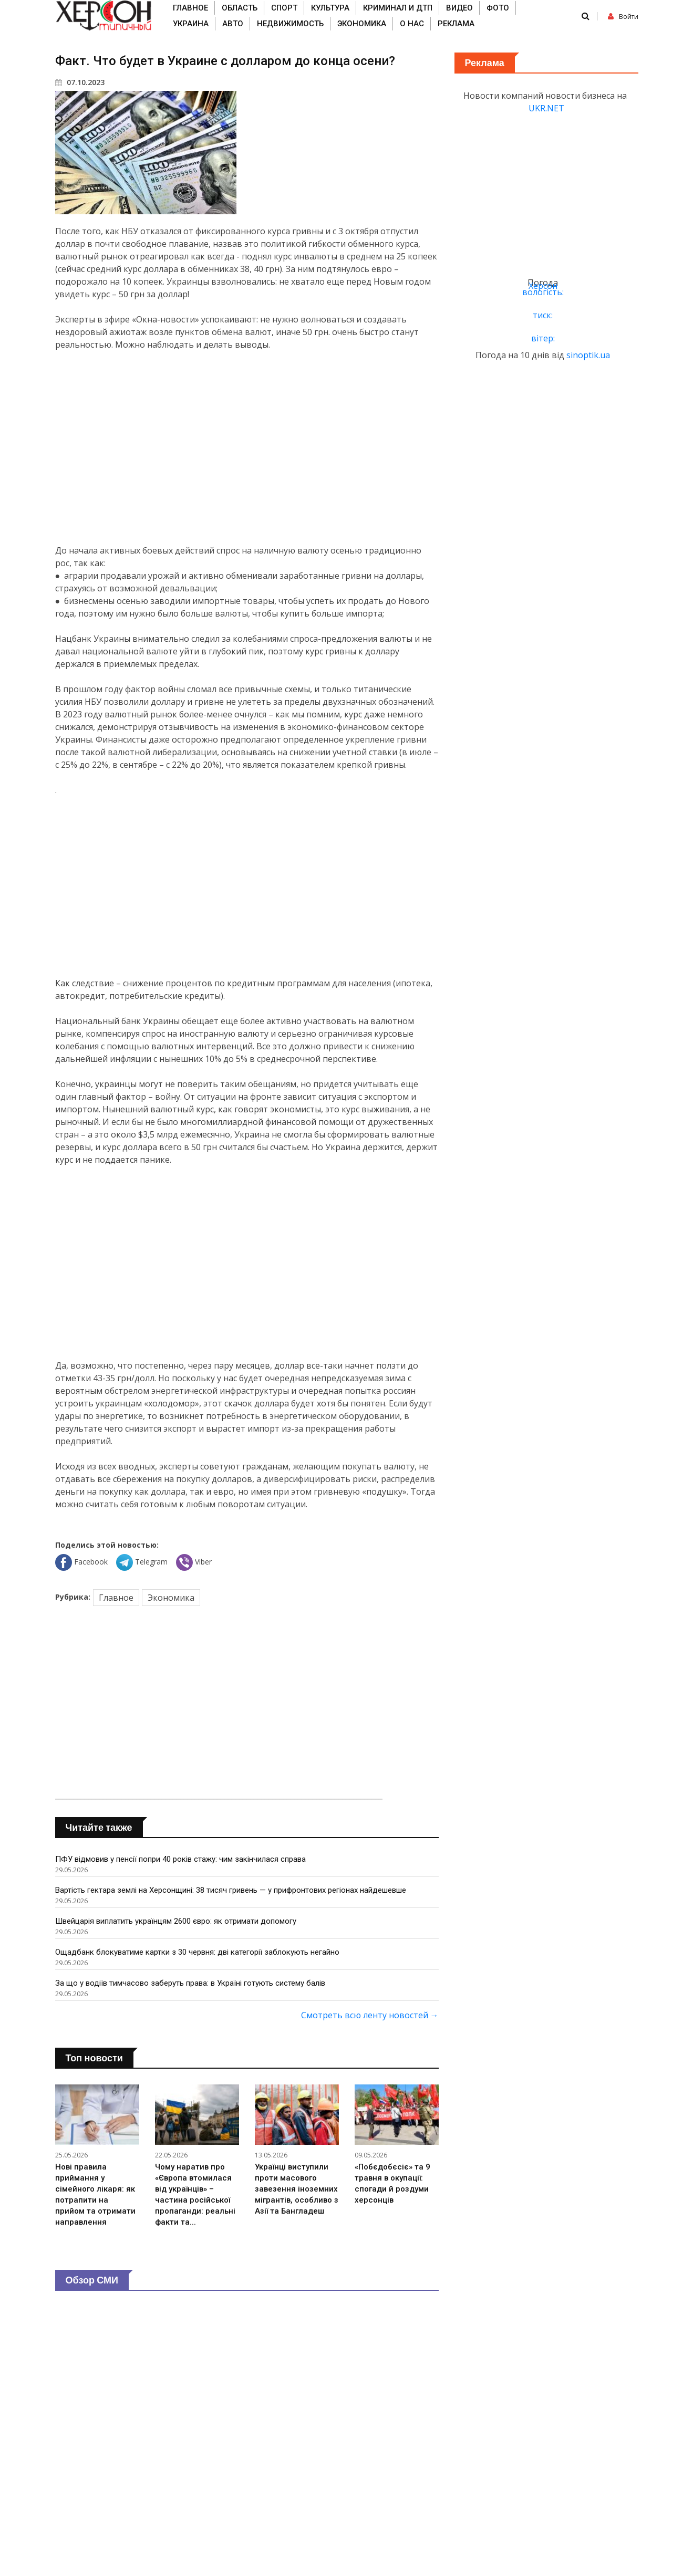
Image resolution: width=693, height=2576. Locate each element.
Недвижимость (290, 23)
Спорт (284, 8)
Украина (191, 23)
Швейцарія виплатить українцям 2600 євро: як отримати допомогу (175, 1921)
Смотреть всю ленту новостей (370, 2015)
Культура (330, 8)
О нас (412, 23)
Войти (623, 16)
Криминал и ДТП (397, 8)
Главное (190, 8)
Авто (232, 23)
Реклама (456, 23)
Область (239, 8)
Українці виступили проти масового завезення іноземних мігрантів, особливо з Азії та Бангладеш (296, 2189)
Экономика (361, 23)
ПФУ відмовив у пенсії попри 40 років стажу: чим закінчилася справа (180, 1859)
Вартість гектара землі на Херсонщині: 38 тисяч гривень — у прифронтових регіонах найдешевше (230, 1890)
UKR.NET (546, 108)
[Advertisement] (247, 447)
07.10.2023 (80, 82)
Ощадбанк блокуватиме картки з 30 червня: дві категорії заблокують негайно (197, 1952)
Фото (498, 8)
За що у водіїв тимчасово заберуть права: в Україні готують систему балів (190, 1983)
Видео (459, 8)
